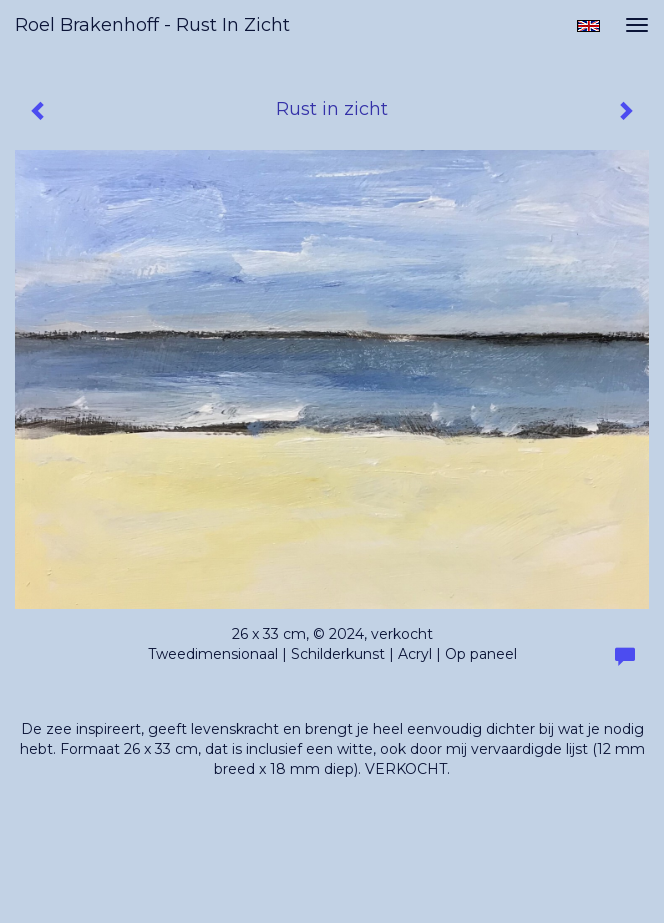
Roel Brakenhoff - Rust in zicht (152, 25)
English (588, 26)
